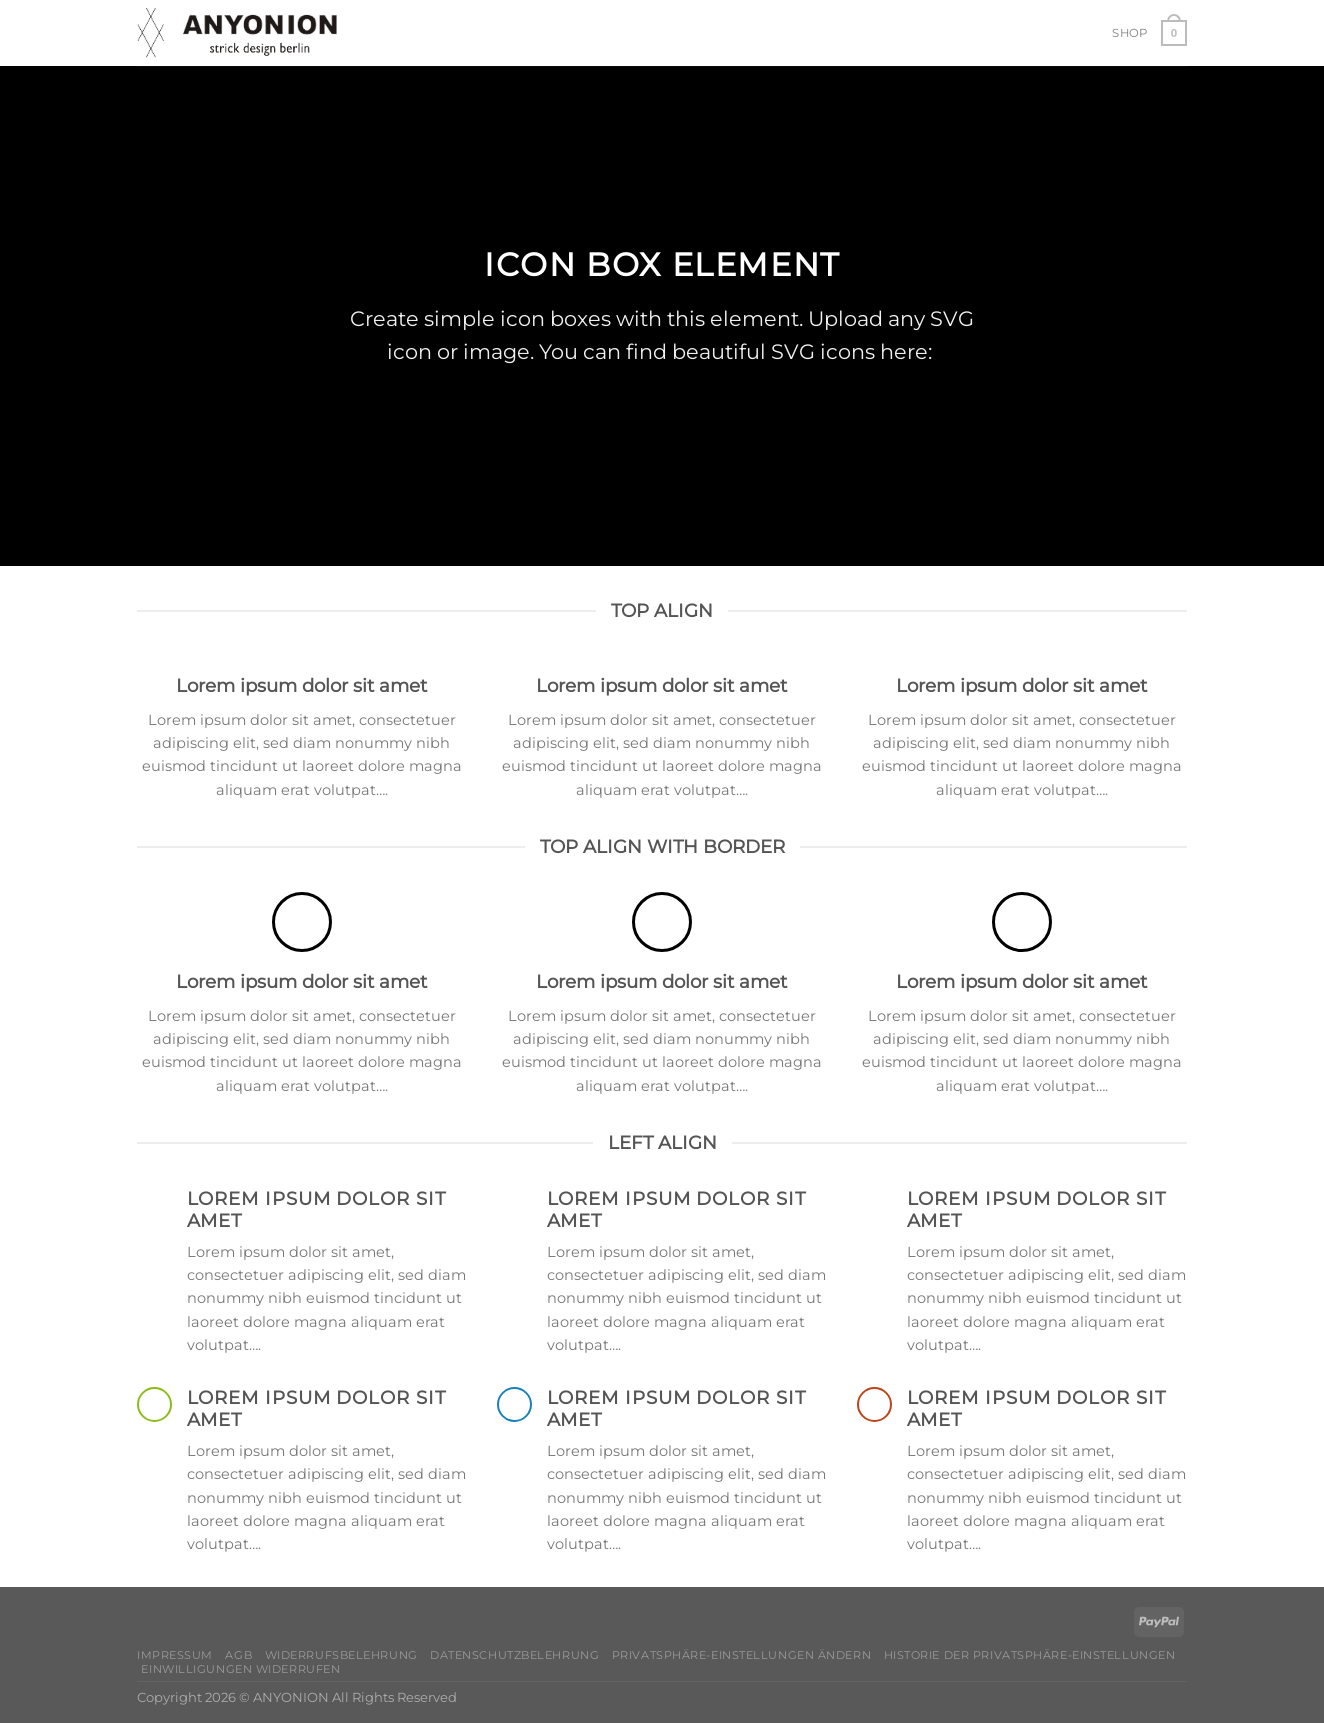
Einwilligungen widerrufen (240, 1669)
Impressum (175, 1655)
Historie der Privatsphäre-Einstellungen (1030, 1655)
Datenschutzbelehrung (514, 1655)
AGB (238, 1655)
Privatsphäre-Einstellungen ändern (741, 1655)
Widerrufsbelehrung (341, 1655)
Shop (1129, 33)
